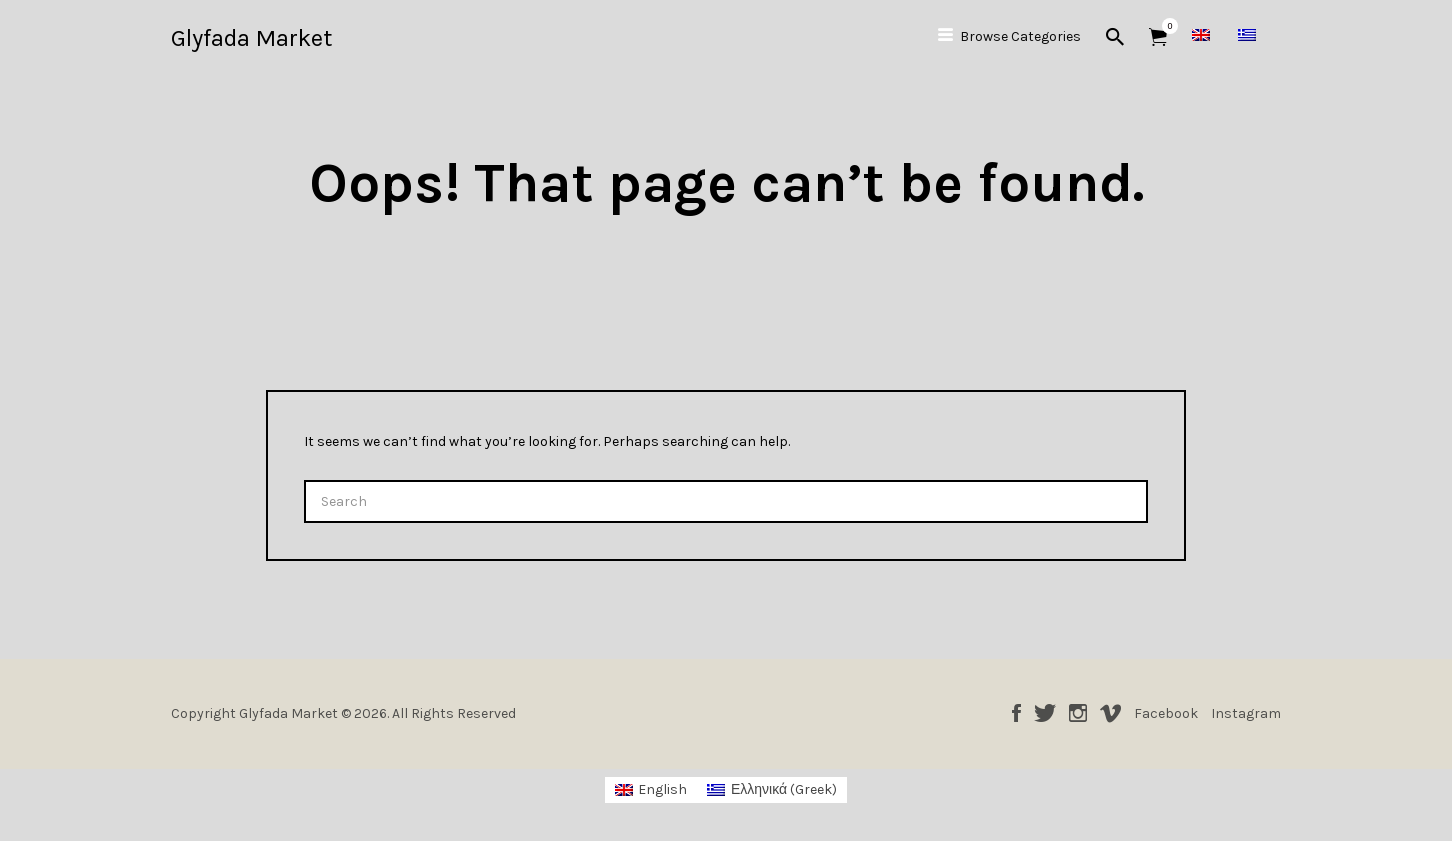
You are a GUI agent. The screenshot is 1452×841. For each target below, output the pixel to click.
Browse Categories (1020, 36)
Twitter (1045, 713)
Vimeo (1110, 713)
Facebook (1016, 713)
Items (1164, 26)
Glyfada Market (251, 38)
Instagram (1078, 713)
